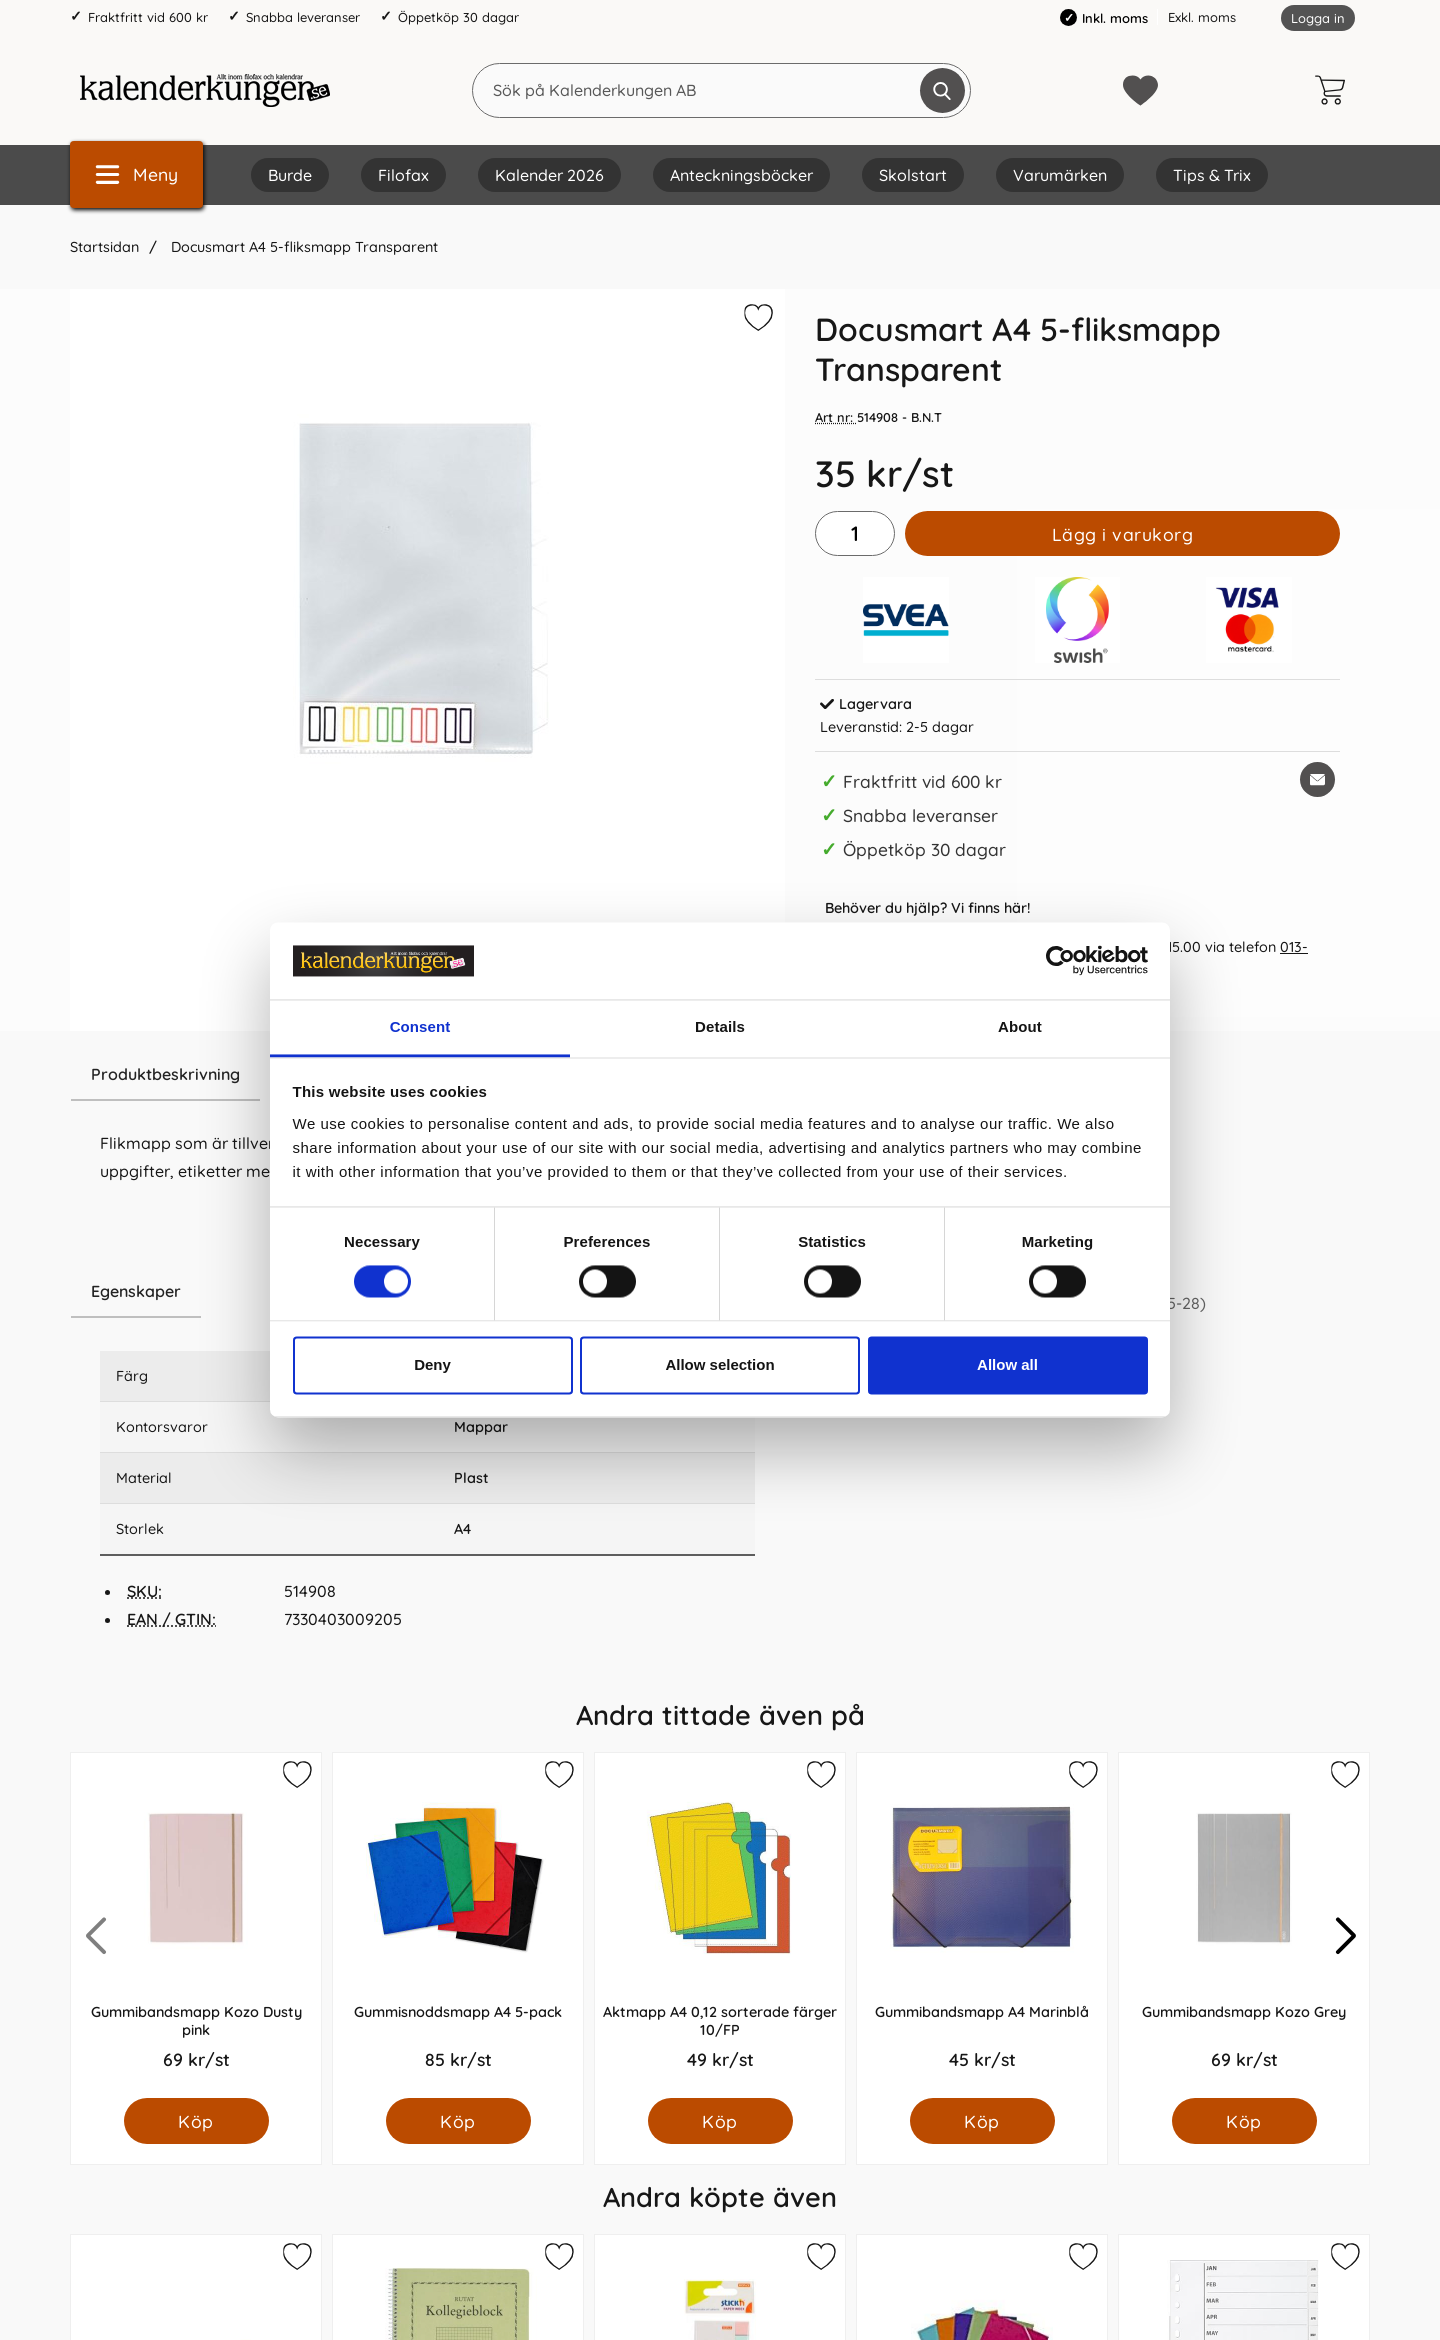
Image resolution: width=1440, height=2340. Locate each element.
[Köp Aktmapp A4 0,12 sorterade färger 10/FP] (720, 2121)
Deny (432, 1364)
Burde (290, 175)
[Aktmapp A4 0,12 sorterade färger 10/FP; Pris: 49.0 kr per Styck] (720, 1925)
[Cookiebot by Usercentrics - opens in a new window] (1060, 961)
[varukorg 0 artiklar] (1335, 90)
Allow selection (719, 1364)
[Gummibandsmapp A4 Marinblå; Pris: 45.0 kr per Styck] (982, 1925)
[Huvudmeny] (136, 174)
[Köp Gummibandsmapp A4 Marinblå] (982, 2121)
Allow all (1007, 1364)
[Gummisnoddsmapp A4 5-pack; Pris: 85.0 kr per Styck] (458, 1925)
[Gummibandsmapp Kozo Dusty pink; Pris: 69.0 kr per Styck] (196, 1925)
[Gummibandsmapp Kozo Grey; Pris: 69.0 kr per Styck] (1244, 1925)
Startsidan (104, 247)
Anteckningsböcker (741, 175)
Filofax (403, 175)
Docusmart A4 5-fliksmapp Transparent (302, 247)
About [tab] (1020, 1026)
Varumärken (1060, 175)
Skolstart (913, 175)
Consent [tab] (420, 1026)
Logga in (1318, 18)
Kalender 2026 (549, 175)
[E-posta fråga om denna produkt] (1317, 779)
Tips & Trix (1212, 175)
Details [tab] (720, 1026)
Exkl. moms (1202, 17)
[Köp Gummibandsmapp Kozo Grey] (1244, 2121)
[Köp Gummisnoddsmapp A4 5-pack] (458, 2121)
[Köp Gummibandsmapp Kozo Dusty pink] (196, 2121)
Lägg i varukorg (1123, 534)
